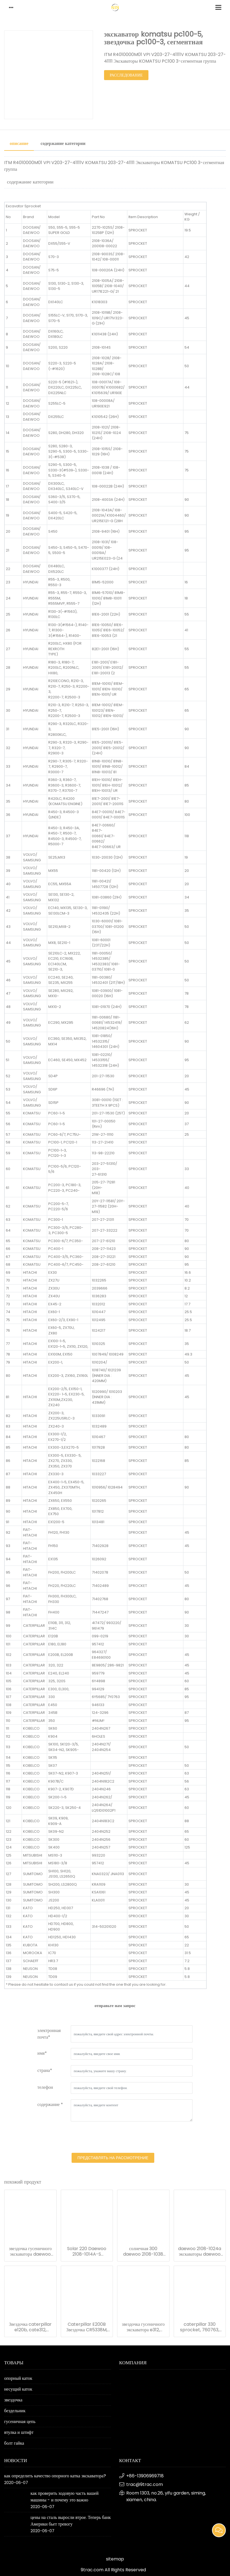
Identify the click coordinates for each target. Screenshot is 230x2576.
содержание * (50, 2104)
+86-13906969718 (145, 2476)
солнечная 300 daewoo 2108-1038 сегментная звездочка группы (143, 2251)
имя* (42, 2053)
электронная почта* (49, 2033)
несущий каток (18, 2389)
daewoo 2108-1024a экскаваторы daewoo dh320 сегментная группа (199, 2251)
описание (19, 143)
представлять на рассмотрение (112, 2158)
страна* (44, 2070)
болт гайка (14, 2443)
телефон (45, 2087)
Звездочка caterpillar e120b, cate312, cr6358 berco (30, 2327)
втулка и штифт (19, 2432)
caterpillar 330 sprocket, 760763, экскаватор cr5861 (199, 2327)
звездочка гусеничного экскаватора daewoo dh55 (30, 2251)
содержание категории (63, 143)
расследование (126, 75)
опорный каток (18, 2378)
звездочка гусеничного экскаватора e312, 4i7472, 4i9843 (143, 2327)
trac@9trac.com (144, 2484)
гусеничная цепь (20, 2421)
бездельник (15, 2410)
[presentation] (113, 2138)
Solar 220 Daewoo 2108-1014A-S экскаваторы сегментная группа (87, 2251)
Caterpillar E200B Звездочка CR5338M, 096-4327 (86, 2327)
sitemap (115, 2559)
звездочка (13, 2400)
